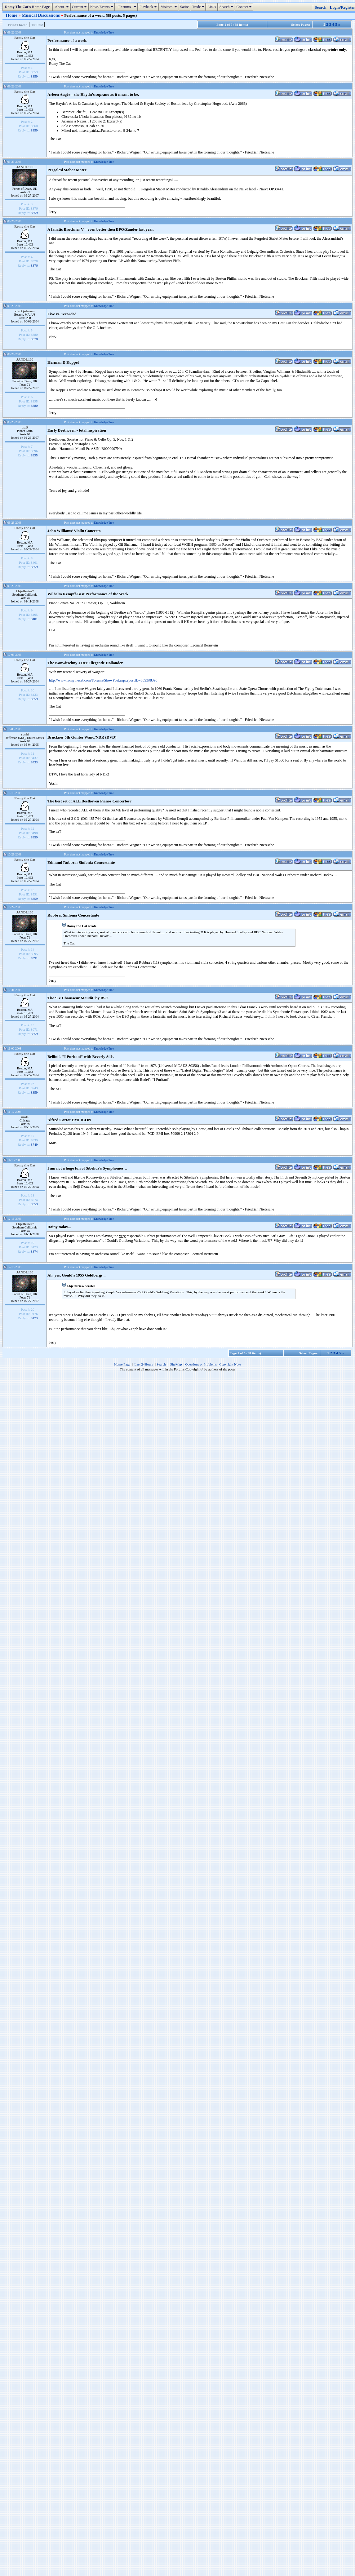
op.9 (25, 427)
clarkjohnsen (24, 311)
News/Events (102, 7)
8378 (34, 339)
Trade (199, 7)
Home (12, 15)
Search (227, 7)
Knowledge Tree (104, 32)
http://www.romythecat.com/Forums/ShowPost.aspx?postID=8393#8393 (103, 680)
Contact (244, 7)
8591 (34, 958)
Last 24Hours (143, 1364)
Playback (149, 7)
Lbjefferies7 (25, 591)
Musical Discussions (41, 15)
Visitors (169, 7)
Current (80, 7)
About (62, 7)
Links (211, 7)
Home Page (122, 1364)
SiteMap (176, 1364)
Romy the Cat (24, 37)
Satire (184, 7)
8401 (34, 619)
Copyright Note (230, 1364)
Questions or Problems (201, 1364)
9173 (34, 1318)
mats (24, 1117)
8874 (34, 1251)
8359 (34, 76)
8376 (34, 265)
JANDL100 (24, 167)
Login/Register (342, 7)
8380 (34, 405)
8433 (34, 762)
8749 (34, 1144)
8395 (34, 455)
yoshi (25, 734)
